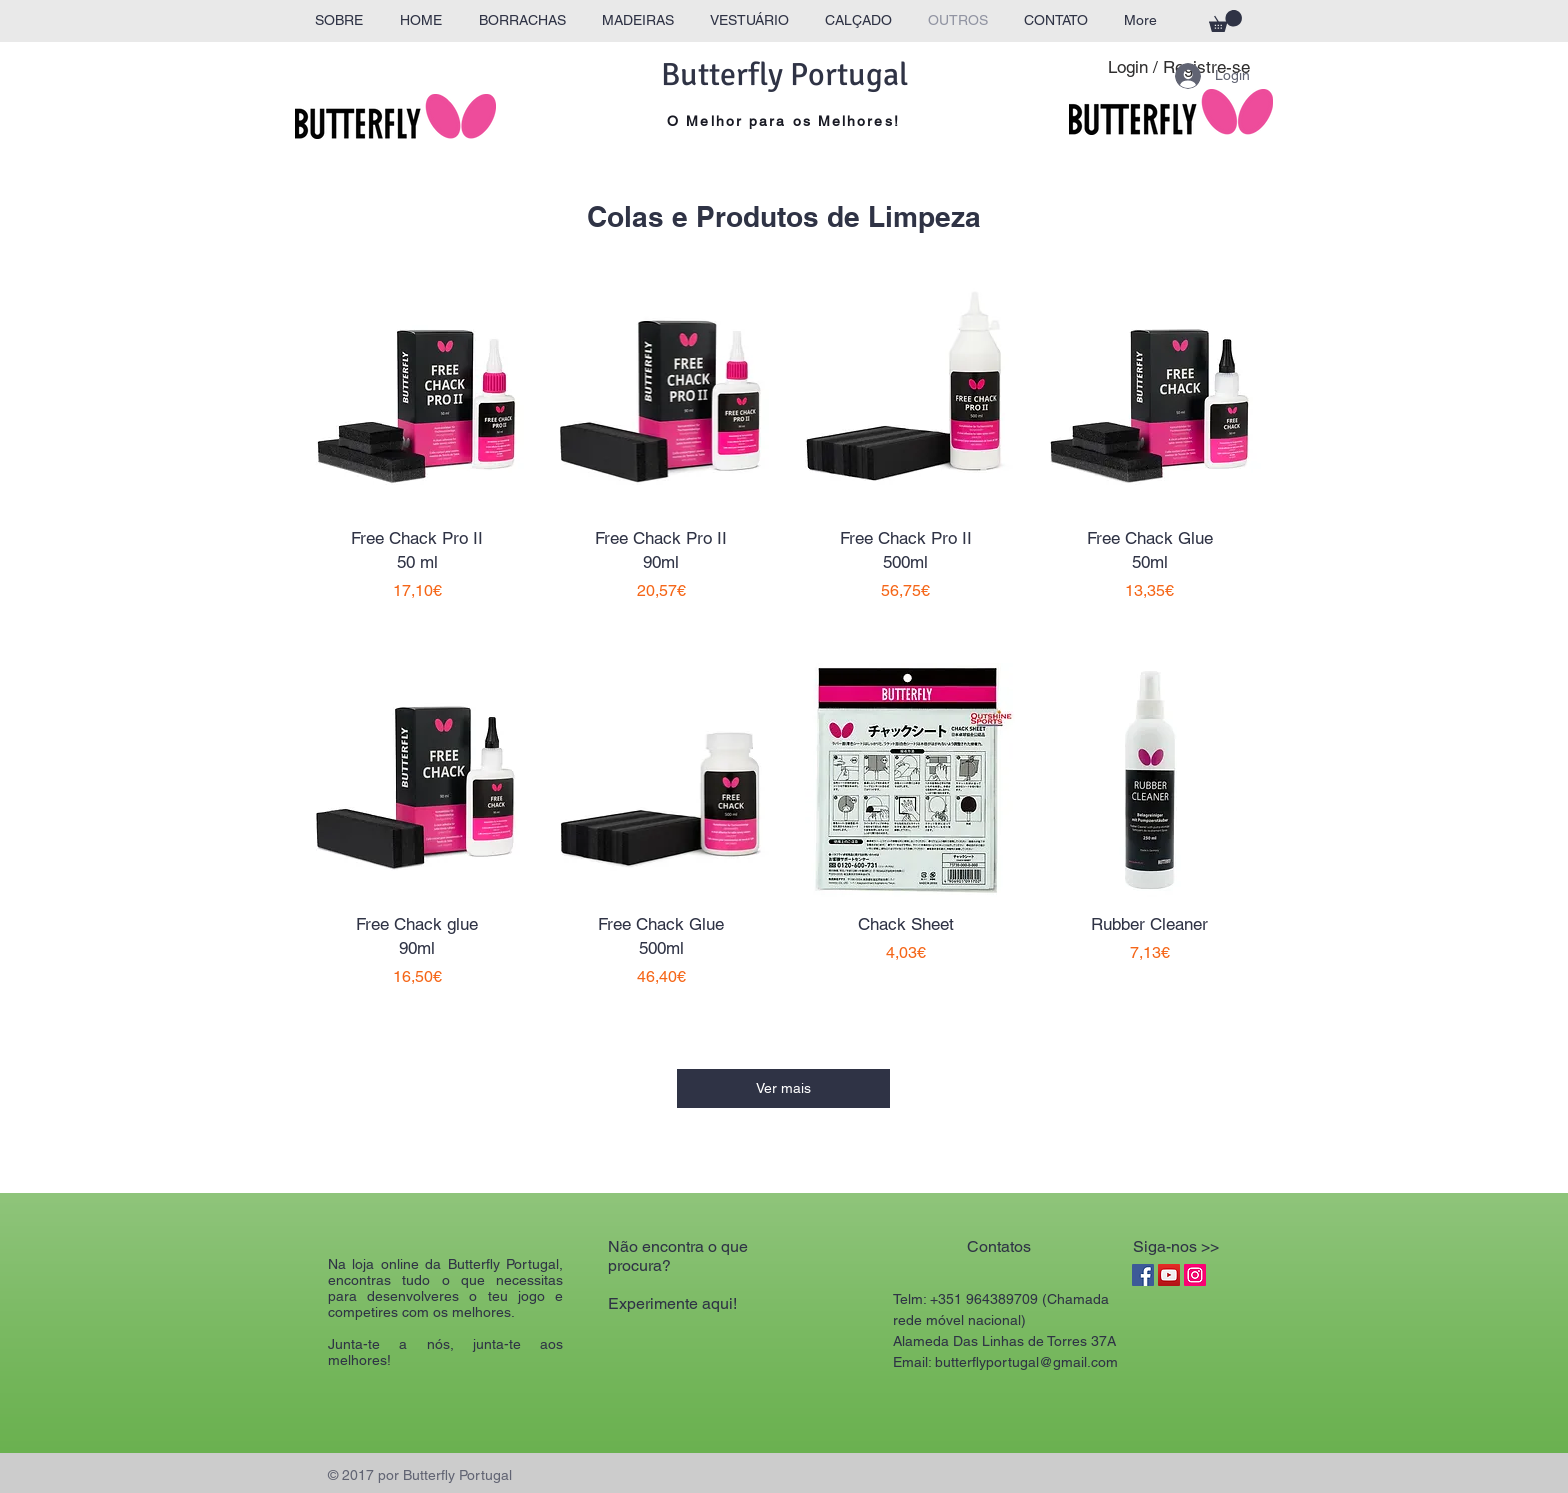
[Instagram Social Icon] (1195, 1275)
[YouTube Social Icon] (1169, 1275)
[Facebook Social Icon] (1143, 1275)
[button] (1225, 21)
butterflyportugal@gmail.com (1026, 1362)
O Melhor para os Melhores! (783, 121)
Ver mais (783, 1088)
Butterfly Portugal (784, 74)
